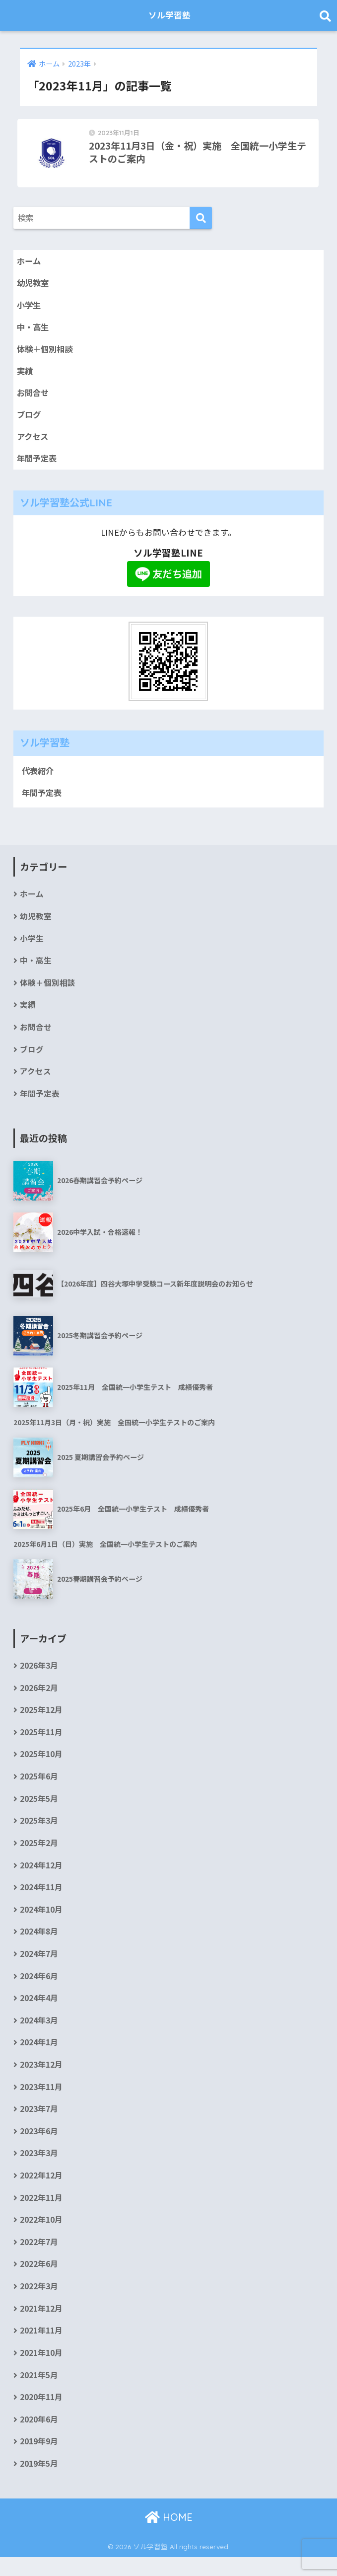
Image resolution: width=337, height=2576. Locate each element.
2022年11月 (41, 2213)
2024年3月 (39, 2034)
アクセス (33, 441)
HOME (169, 2536)
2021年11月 (41, 2348)
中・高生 (34, 330)
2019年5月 (39, 2483)
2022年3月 (39, 2303)
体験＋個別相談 (46, 353)
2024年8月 (39, 1944)
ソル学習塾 (170, 15)
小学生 (29, 308)
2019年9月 (39, 2460)
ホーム (29, 264)
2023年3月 (39, 2168)
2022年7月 (39, 2258)
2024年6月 (39, 1989)
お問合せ (34, 397)
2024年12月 (41, 1877)
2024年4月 (39, 2011)
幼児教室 (34, 286)
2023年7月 (39, 2124)
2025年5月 (39, 1810)
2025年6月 (39, 1787)
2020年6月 (39, 2438)
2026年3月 (39, 1675)
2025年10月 (41, 1765)
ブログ (29, 419)
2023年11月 (41, 2101)
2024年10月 (41, 1922)
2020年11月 (41, 2415)
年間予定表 (38, 464)
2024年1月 (39, 2056)
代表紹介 (39, 776)
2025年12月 (41, 1720)
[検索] (201, 221)
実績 (25, 375)
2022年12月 (41, 2191)
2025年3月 (39, 1832)
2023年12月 (41, 2079)
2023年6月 (39, 2146)
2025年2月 (39, 1854)
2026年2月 (39, 1697)
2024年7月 (39, 1967)
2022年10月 (41, 2236)
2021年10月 (41, 2370)
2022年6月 (39, 2281)
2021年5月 (39, 2393)
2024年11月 (41, 1899)
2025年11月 (41, 1742)
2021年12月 (41, 2326)
